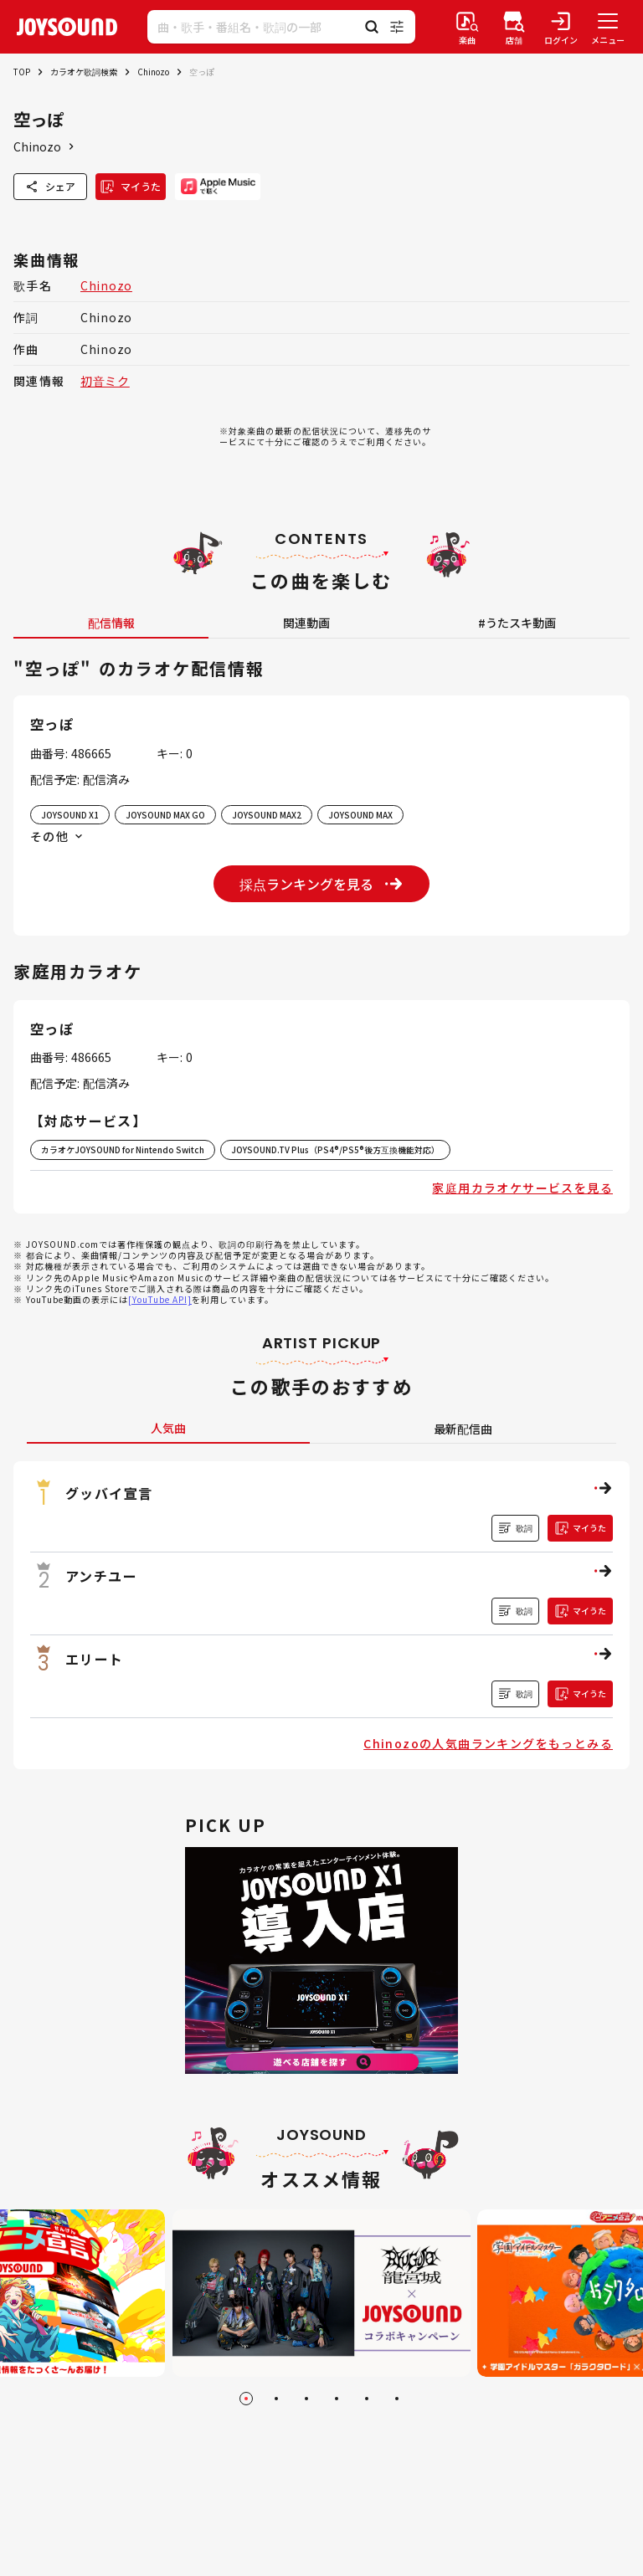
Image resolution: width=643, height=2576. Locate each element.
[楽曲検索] (467, 26)
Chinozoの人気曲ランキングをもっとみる (488, 1743)
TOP (21, 71)
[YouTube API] (160, 1299)
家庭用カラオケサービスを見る (522, 1187)
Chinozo (153, 71)
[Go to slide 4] (336, 2398)
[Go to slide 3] (306, 2398)
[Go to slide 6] (397, 2398)
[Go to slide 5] (366, 2398)
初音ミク (105, 380)
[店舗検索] (514, 26)
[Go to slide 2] (276, 2398)
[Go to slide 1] (246, 2398)
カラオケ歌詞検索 (83, 71)
